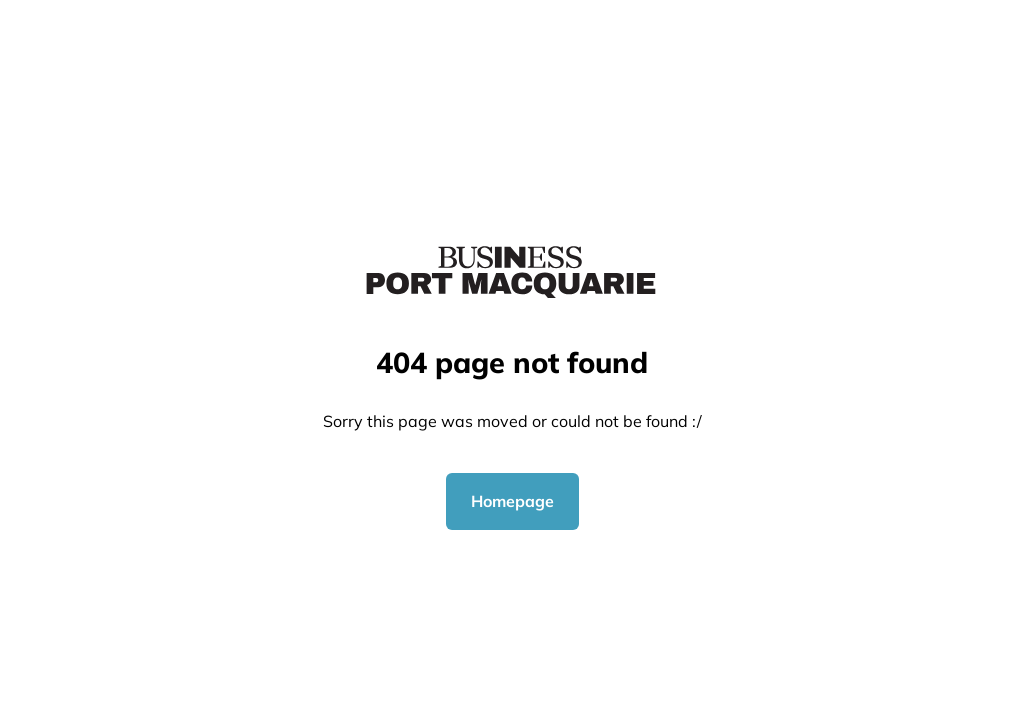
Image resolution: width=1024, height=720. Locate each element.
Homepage (512, 501)
